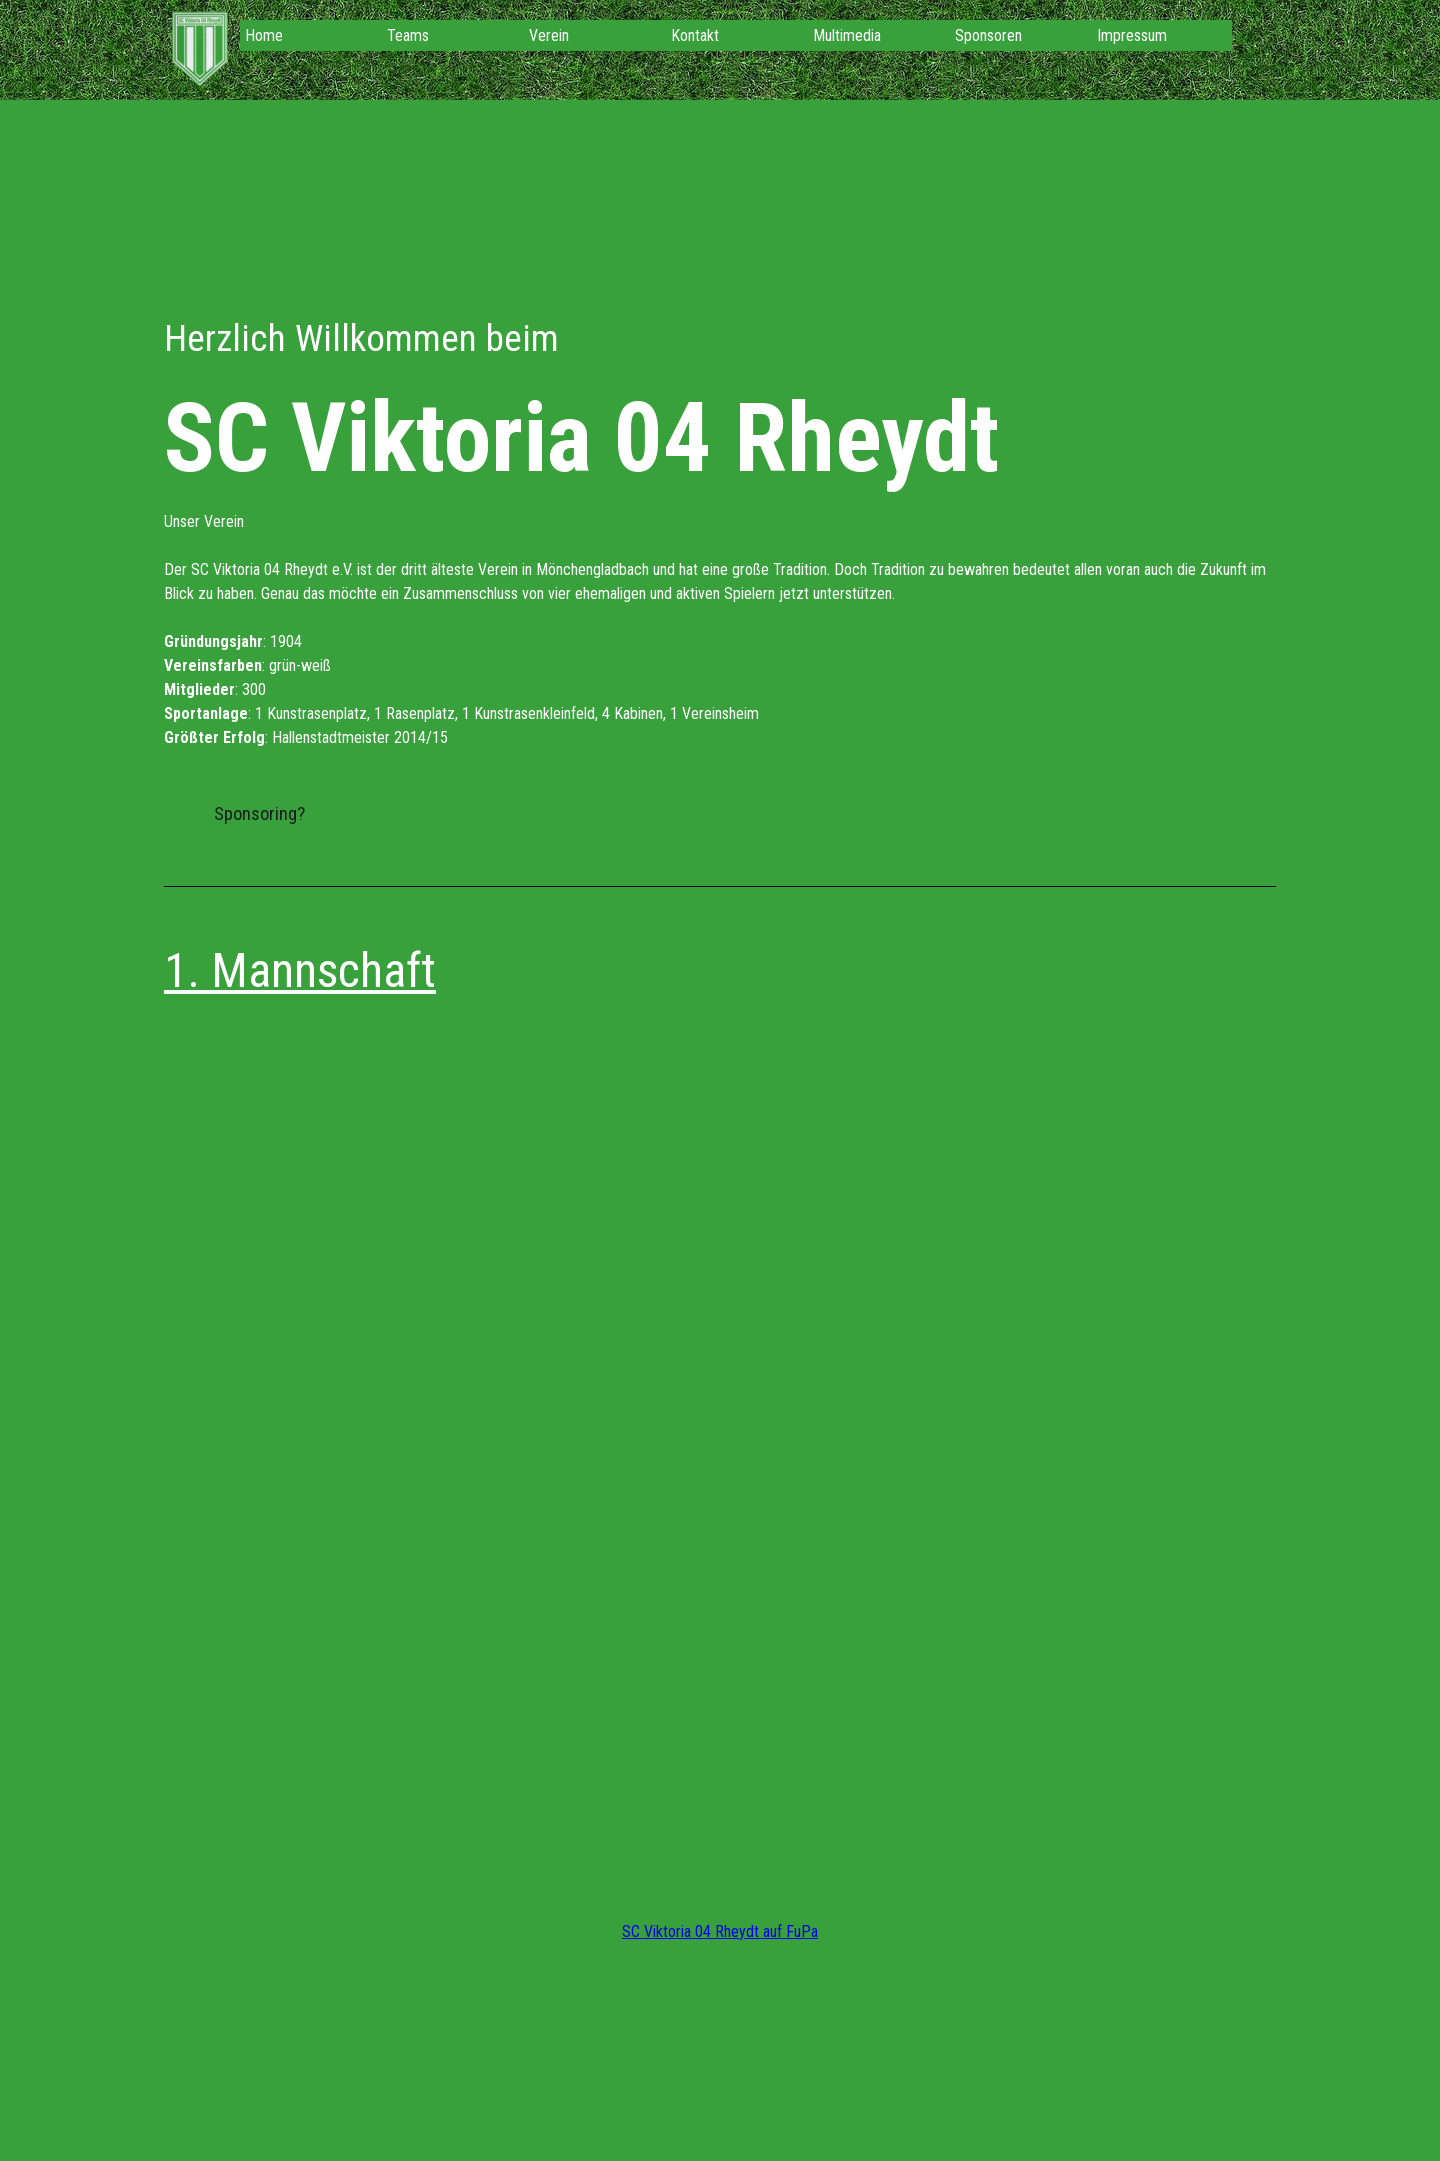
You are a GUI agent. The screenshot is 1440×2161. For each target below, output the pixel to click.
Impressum (1132, 35)
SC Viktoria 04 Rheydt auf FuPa (720, 1931)
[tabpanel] (720, 530)
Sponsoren (988, 35)
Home (264, 35)
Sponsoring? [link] (259, 814)
